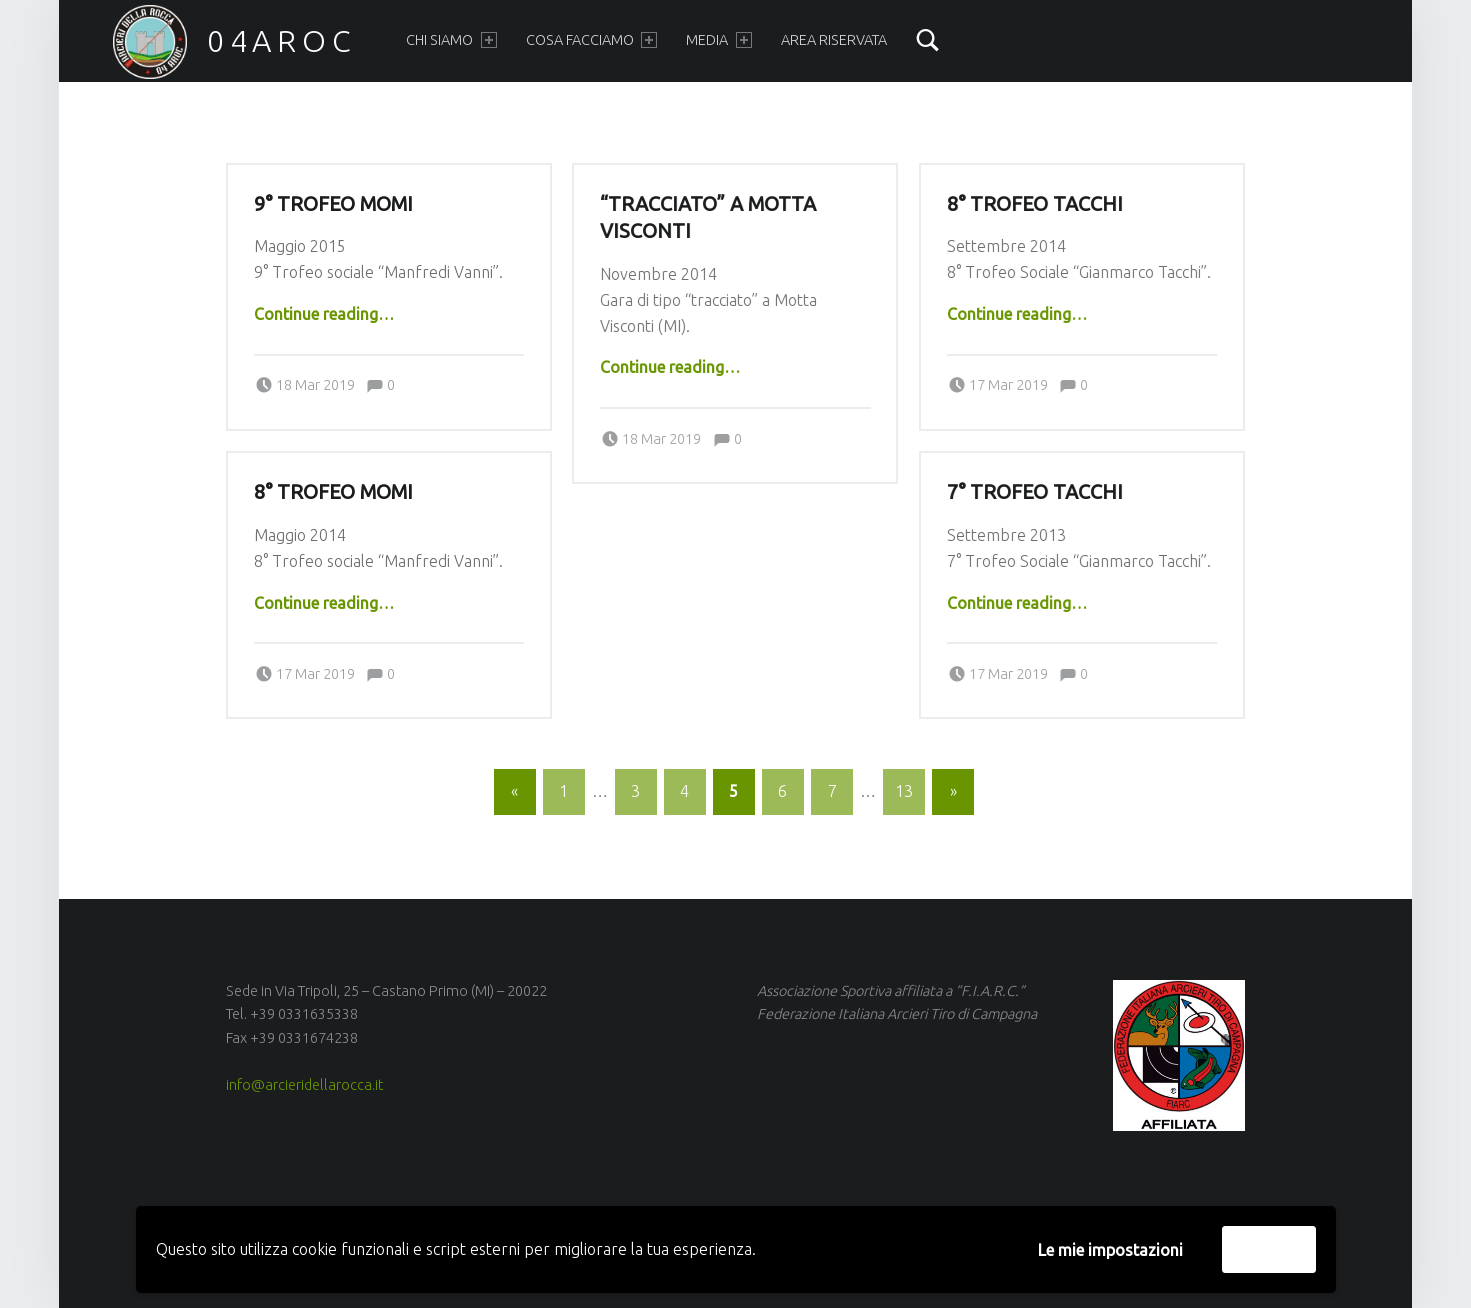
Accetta (1269, 1249)
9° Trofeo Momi (333, 204)
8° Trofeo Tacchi (1035, 204)
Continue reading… (324, 314)
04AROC (282, 41)
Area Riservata (834, 40)
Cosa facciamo (591, 40)
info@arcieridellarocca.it (304, 1085)
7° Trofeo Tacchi (1035, 492)
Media (718, 40)
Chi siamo (451, 40)
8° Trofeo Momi (333, 492)
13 (904, 791)
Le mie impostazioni (1110, 1250)
